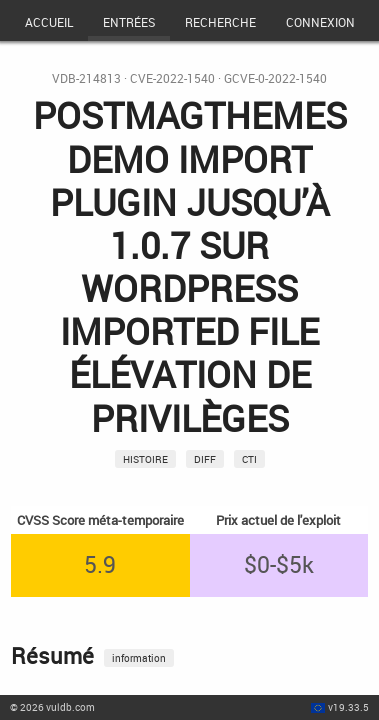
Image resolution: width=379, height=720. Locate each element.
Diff (205, 459)
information (139, 658)
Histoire (145, 459)
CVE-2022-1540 (172, 78)
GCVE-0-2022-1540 (275, 78)
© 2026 (52, 707)
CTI (249, 459)
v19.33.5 (348, 707)
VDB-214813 (86, 78)
